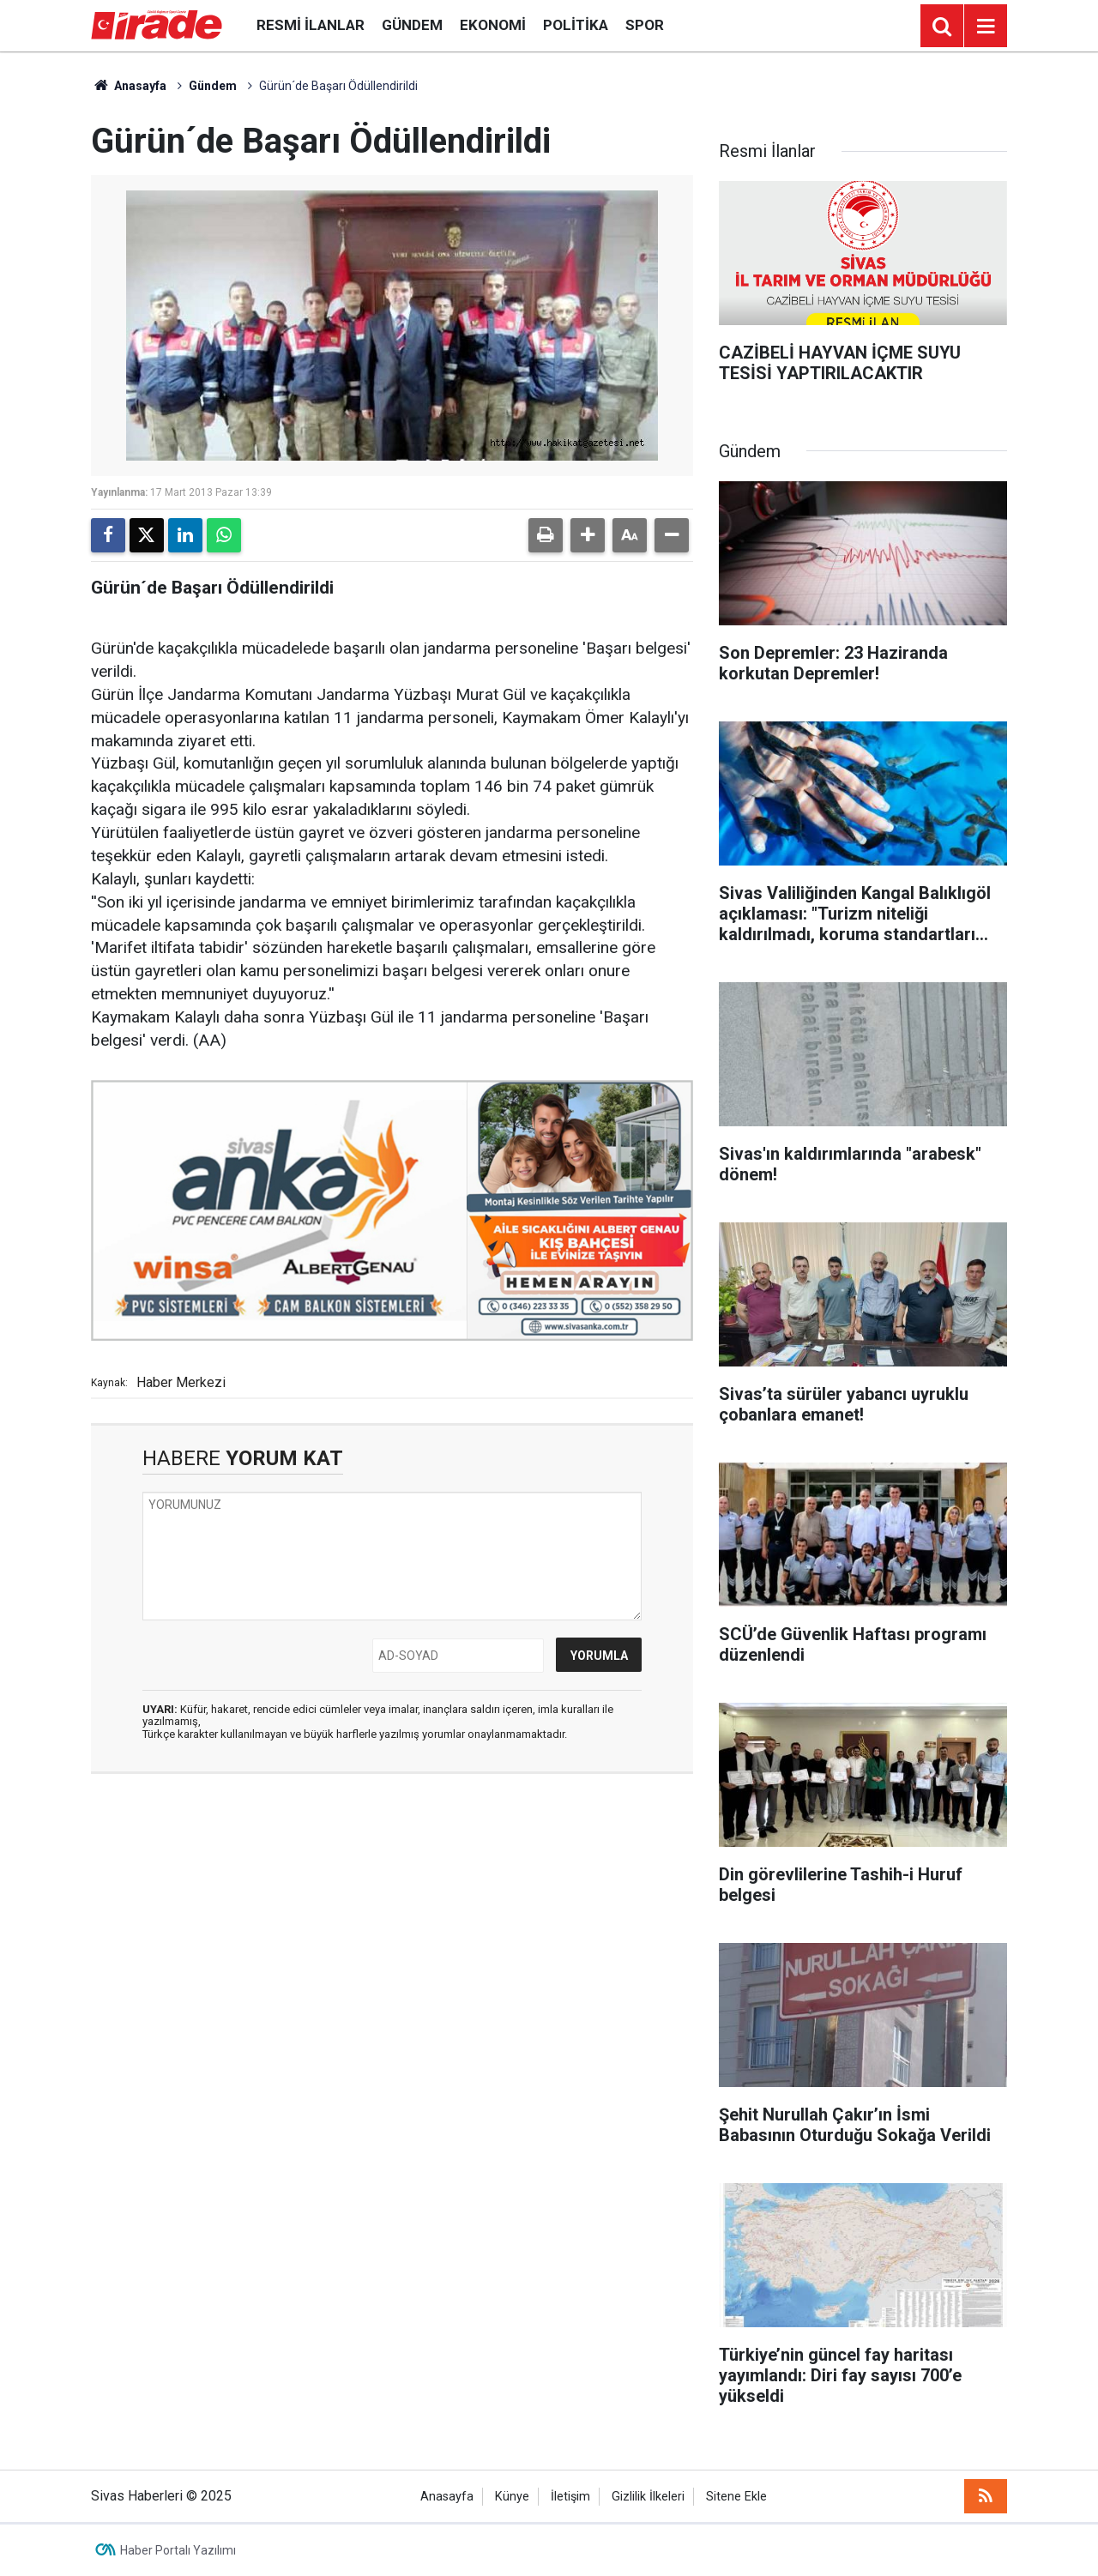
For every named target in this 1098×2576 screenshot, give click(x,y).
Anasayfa (128, 86)
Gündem (412, 24)
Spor (644, 24)
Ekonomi (493, 24)
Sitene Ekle (736, 2496)
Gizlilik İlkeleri (648, 2496)
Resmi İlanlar (310, 24)
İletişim (570, 2496)
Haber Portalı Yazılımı (178, 2550)
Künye (512, 2496)
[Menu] (985, 26)
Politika (575, 24)
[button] (587, 535)
